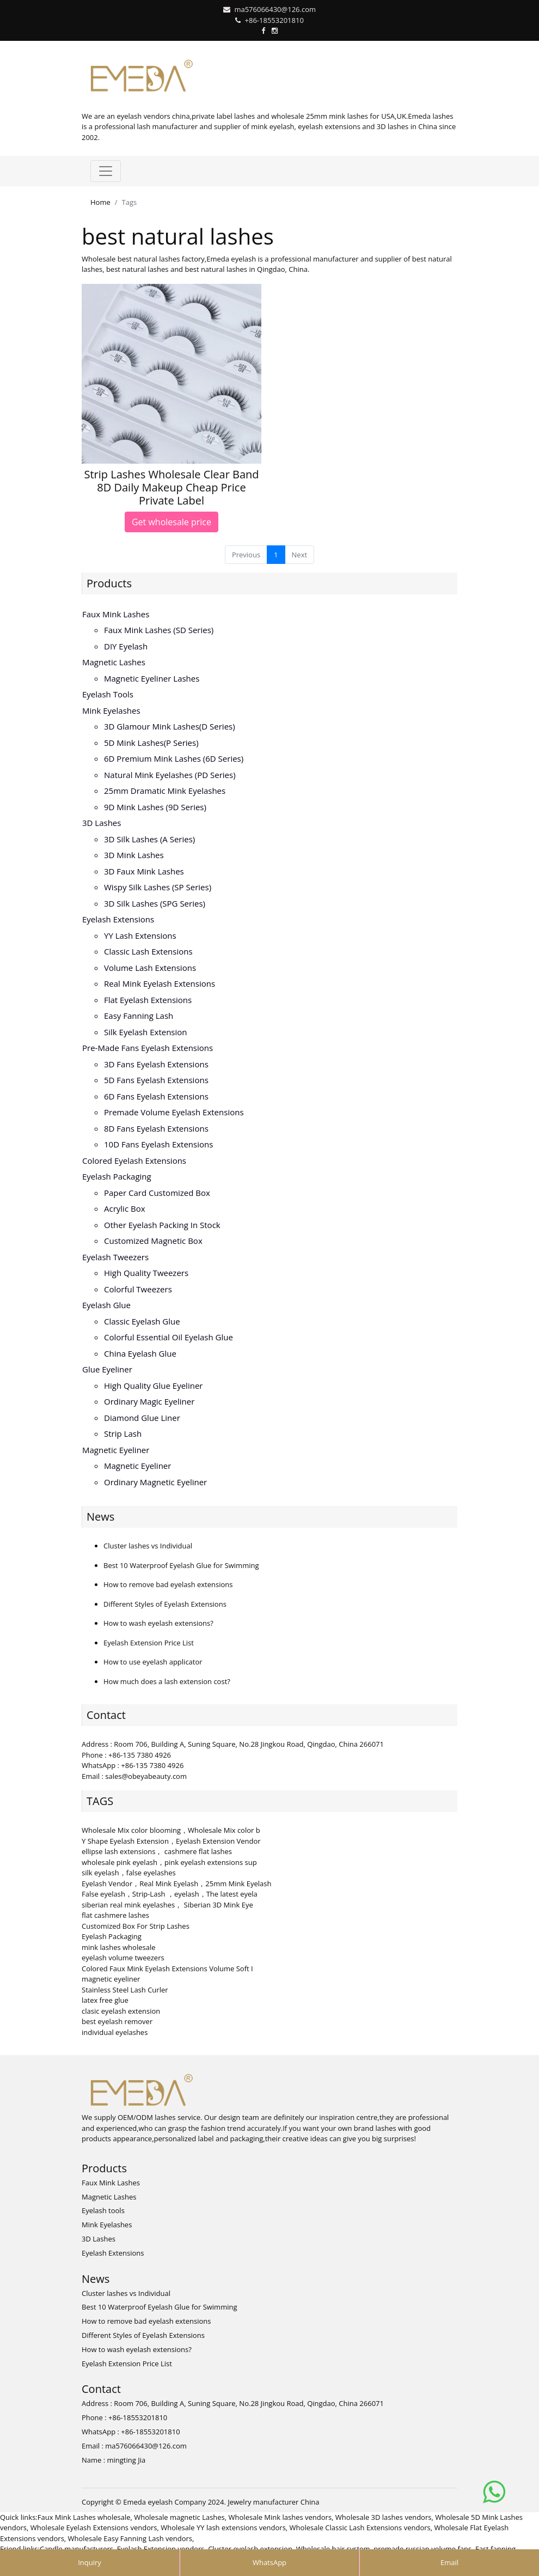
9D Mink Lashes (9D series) (155, 806)
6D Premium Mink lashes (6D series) (173, 758)
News (100, 1516)
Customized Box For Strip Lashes (135, 1926)
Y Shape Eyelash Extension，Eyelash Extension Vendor (171, 1841)
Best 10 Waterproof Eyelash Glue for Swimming (181, 1565)
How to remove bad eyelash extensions (167, 1584)
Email (449, 2562)
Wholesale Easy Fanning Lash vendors (130, 2538)
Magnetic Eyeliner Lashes (151, 678)
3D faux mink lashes (144, 871)
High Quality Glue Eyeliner (153, 1385)
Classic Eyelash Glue (142, 1321)
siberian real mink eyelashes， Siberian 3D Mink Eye (167, 1905)
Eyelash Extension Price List (148, 1643)
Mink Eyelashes (111, 710)
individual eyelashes (115, 2032)
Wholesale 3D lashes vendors (383, 2517)
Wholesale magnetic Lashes (179, 2517)
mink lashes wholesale (119, 1947)
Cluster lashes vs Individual (147, 1546)
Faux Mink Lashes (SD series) (158, 629)
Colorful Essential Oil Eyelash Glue (168, 1337)
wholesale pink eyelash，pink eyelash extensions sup (169, 1862)
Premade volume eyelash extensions (174, 1112)
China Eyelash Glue (140, 1353)
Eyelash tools (107, 694)
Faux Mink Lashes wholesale (84, 2517)
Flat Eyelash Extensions (148, 999)
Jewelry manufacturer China (273, 2502)
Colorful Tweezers (138, 1289)
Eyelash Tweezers (115, 1256)
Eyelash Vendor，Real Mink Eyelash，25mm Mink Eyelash (176, 1883)
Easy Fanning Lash (138, 1015)
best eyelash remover (117, 2021)
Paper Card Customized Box (157, 1192)
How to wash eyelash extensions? (158, 1623)
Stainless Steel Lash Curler (125, 1990)
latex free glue (105, 2000)
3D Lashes (101, 822)
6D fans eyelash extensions (156, 1096)
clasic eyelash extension (121, 2011)
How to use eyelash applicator (153, 1662)
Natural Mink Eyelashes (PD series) (170, 774)
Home (100, 202)
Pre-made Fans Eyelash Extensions (147, 1047)
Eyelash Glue (106, 1304)
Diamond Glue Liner (142, 1417)
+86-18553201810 (274, 20)
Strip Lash (123, 1433)
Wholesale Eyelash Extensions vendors (93, 2527)
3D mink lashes (134, 854)
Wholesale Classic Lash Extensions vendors (360, 2527)
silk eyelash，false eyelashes (129, 1873)
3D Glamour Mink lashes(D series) (169, 726)
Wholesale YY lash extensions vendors (223, 2527)
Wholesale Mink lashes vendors (280, 2517)
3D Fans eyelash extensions (156, 1064)
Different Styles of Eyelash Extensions (164, 1604)
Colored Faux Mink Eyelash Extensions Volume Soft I (167, 1968)
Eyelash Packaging (116, 1176)
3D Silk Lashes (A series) (149, 839)
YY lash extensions (140, 935)
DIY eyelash (126, 646)
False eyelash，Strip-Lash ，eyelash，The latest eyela (170, 1894)
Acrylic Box (124, 1208)
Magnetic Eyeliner (115, 1449)
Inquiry (89, 2562)
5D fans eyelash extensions (156, 1079)
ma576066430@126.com (275, 9)
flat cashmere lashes (115, 1915)
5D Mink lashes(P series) (151, 742)
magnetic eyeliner (111, 1979)
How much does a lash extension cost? (166, 1681)
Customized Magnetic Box (153, 1240)
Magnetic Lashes (113, 662)
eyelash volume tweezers (123, 1958)
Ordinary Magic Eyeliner (149, 1401)
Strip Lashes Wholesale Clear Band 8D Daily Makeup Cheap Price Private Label (171, 487)
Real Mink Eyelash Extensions (159, 983)
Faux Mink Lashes (115, 614)
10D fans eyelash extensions (158, 1144)
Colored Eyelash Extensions (134, 1160)
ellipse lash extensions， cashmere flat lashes (157, 1851)
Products (109, 583)
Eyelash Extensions (118, 919)
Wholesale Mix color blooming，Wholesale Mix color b (171, 1830)
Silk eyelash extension (145, 1031)
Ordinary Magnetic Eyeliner (155, 1482)
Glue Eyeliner (107, 1369)
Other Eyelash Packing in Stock (162, 1224)
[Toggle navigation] (105, 171)
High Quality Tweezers (146, 1272)
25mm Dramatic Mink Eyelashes (164, 790)
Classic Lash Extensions (148, 951)
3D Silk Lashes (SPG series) (154, 903)
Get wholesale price (171, 522)
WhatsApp (269, 2562)
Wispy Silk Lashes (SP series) (157, 887)
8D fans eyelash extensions (156, 1128)
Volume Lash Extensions (150, 967)
